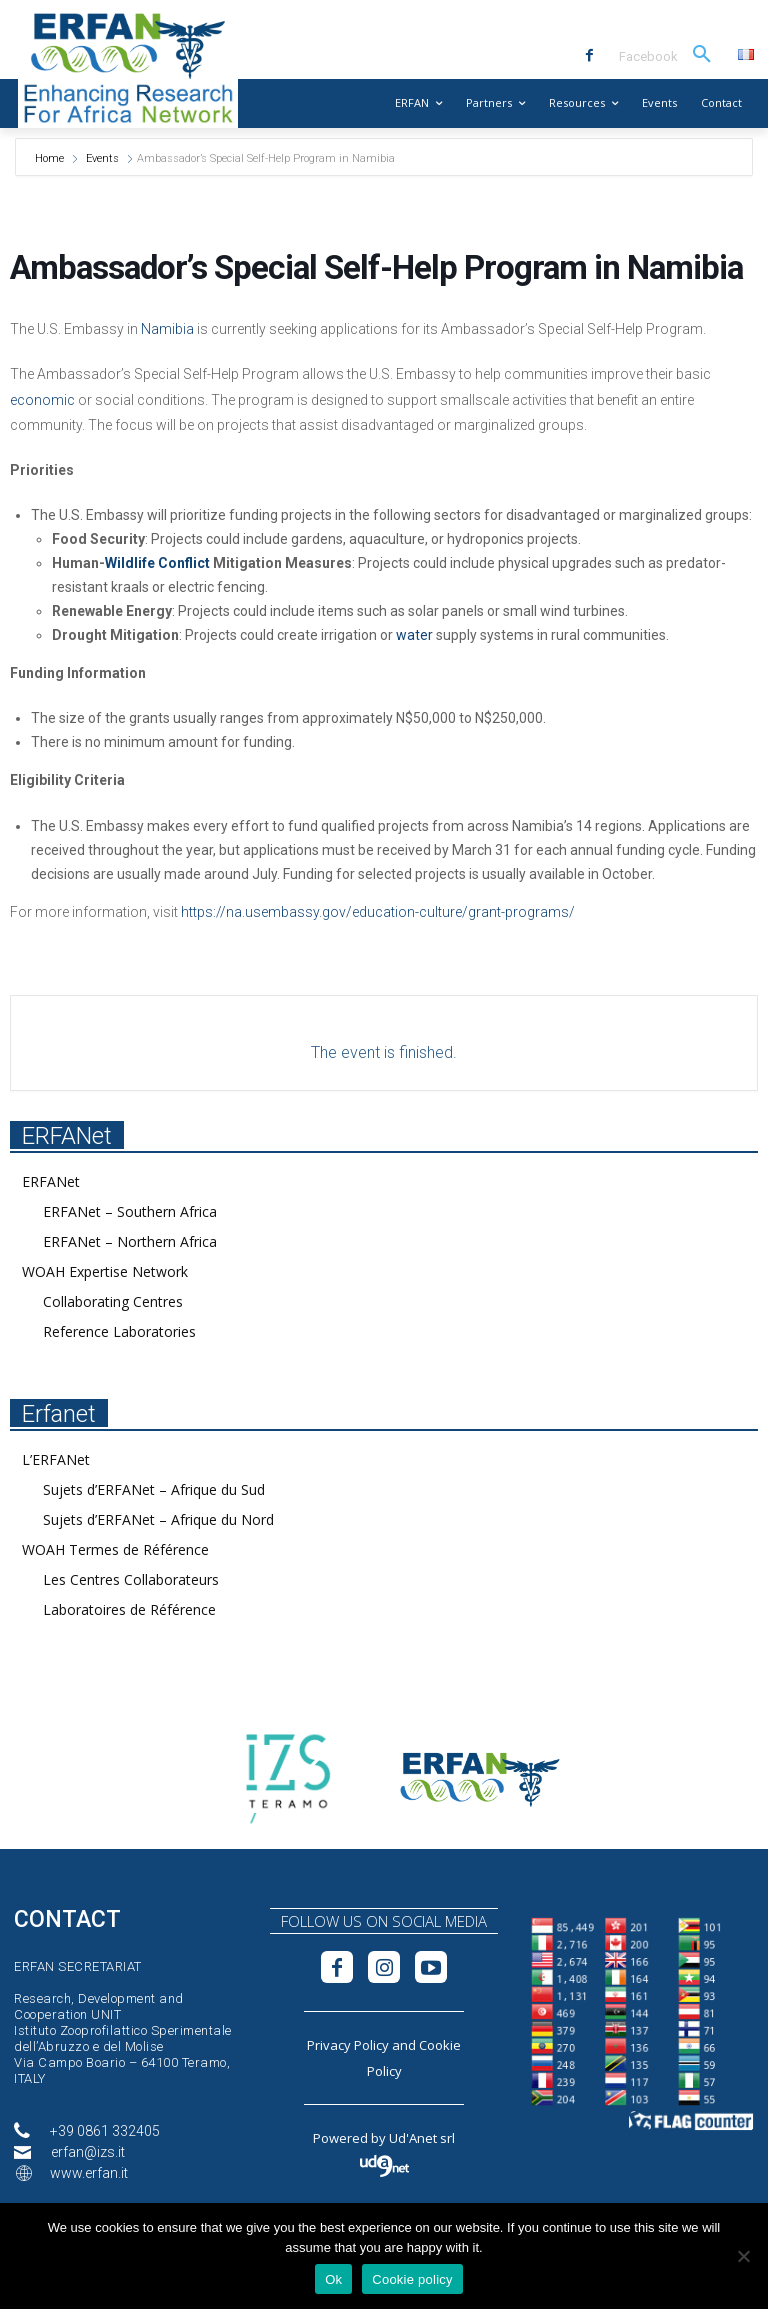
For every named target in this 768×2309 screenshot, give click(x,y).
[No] (743, 2256)
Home (51, 158)
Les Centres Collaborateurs (131, 1579)
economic (42, 400)
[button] (702, 55)
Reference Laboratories (119, 1331)
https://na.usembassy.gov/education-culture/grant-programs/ (378, 912)
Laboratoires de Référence (129, 1609)
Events (102, 158)
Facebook (648, 56)
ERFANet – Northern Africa (130, 1241)
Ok (333, 2279)
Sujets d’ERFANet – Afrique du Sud (154, 1489)
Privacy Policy (348, 2045)
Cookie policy (412, 2279)
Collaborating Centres (113, 1301)
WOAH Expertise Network (105, 1271)
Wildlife (130, 563)
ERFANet (51, 1181)
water (414, 635)
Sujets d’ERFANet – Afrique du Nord (158, 1519)
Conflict (184, 563)
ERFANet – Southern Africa (130, 1211)
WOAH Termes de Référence (115, 1549)
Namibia (167, 329)
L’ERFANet (56, 1459)
